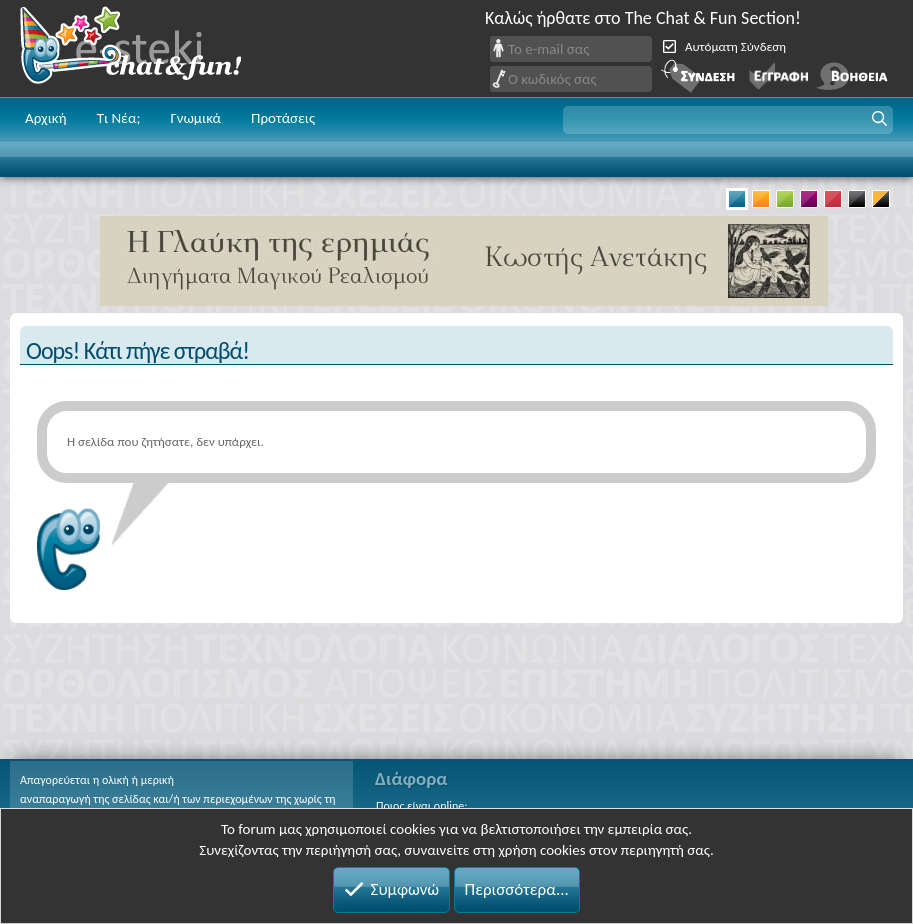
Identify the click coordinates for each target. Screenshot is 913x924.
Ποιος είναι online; (421, 806)
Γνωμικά (195, 118)
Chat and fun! (145, 48)
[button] (728, 120)
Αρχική (46, 118)
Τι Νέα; (119, 118)
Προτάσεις (283, 118)
